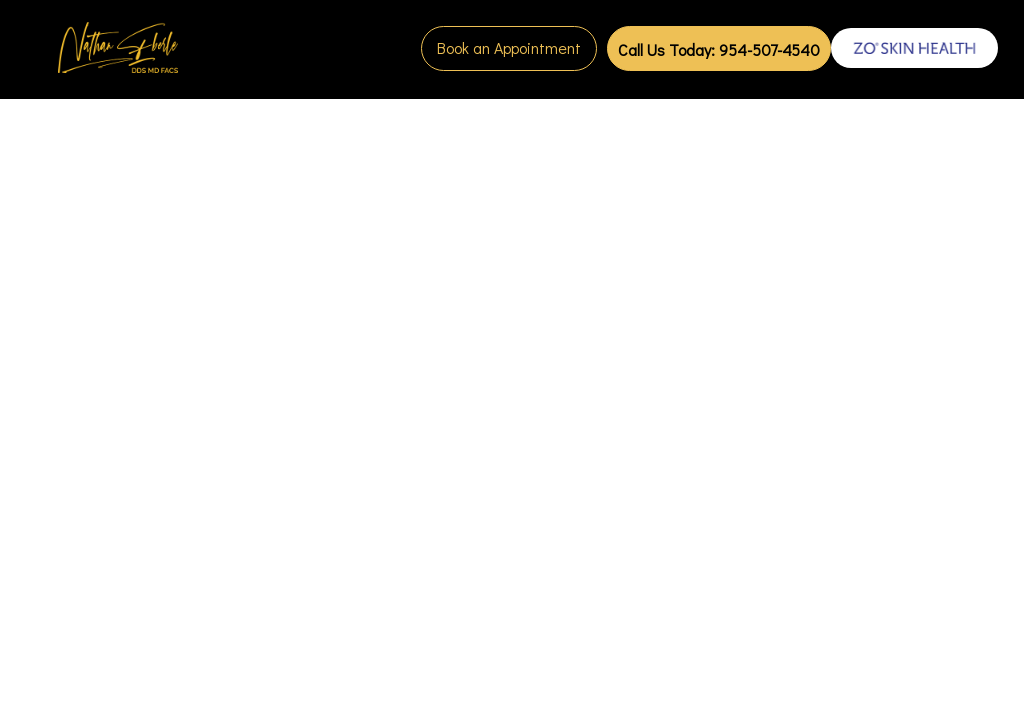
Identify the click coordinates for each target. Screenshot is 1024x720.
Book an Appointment (509, 47)
